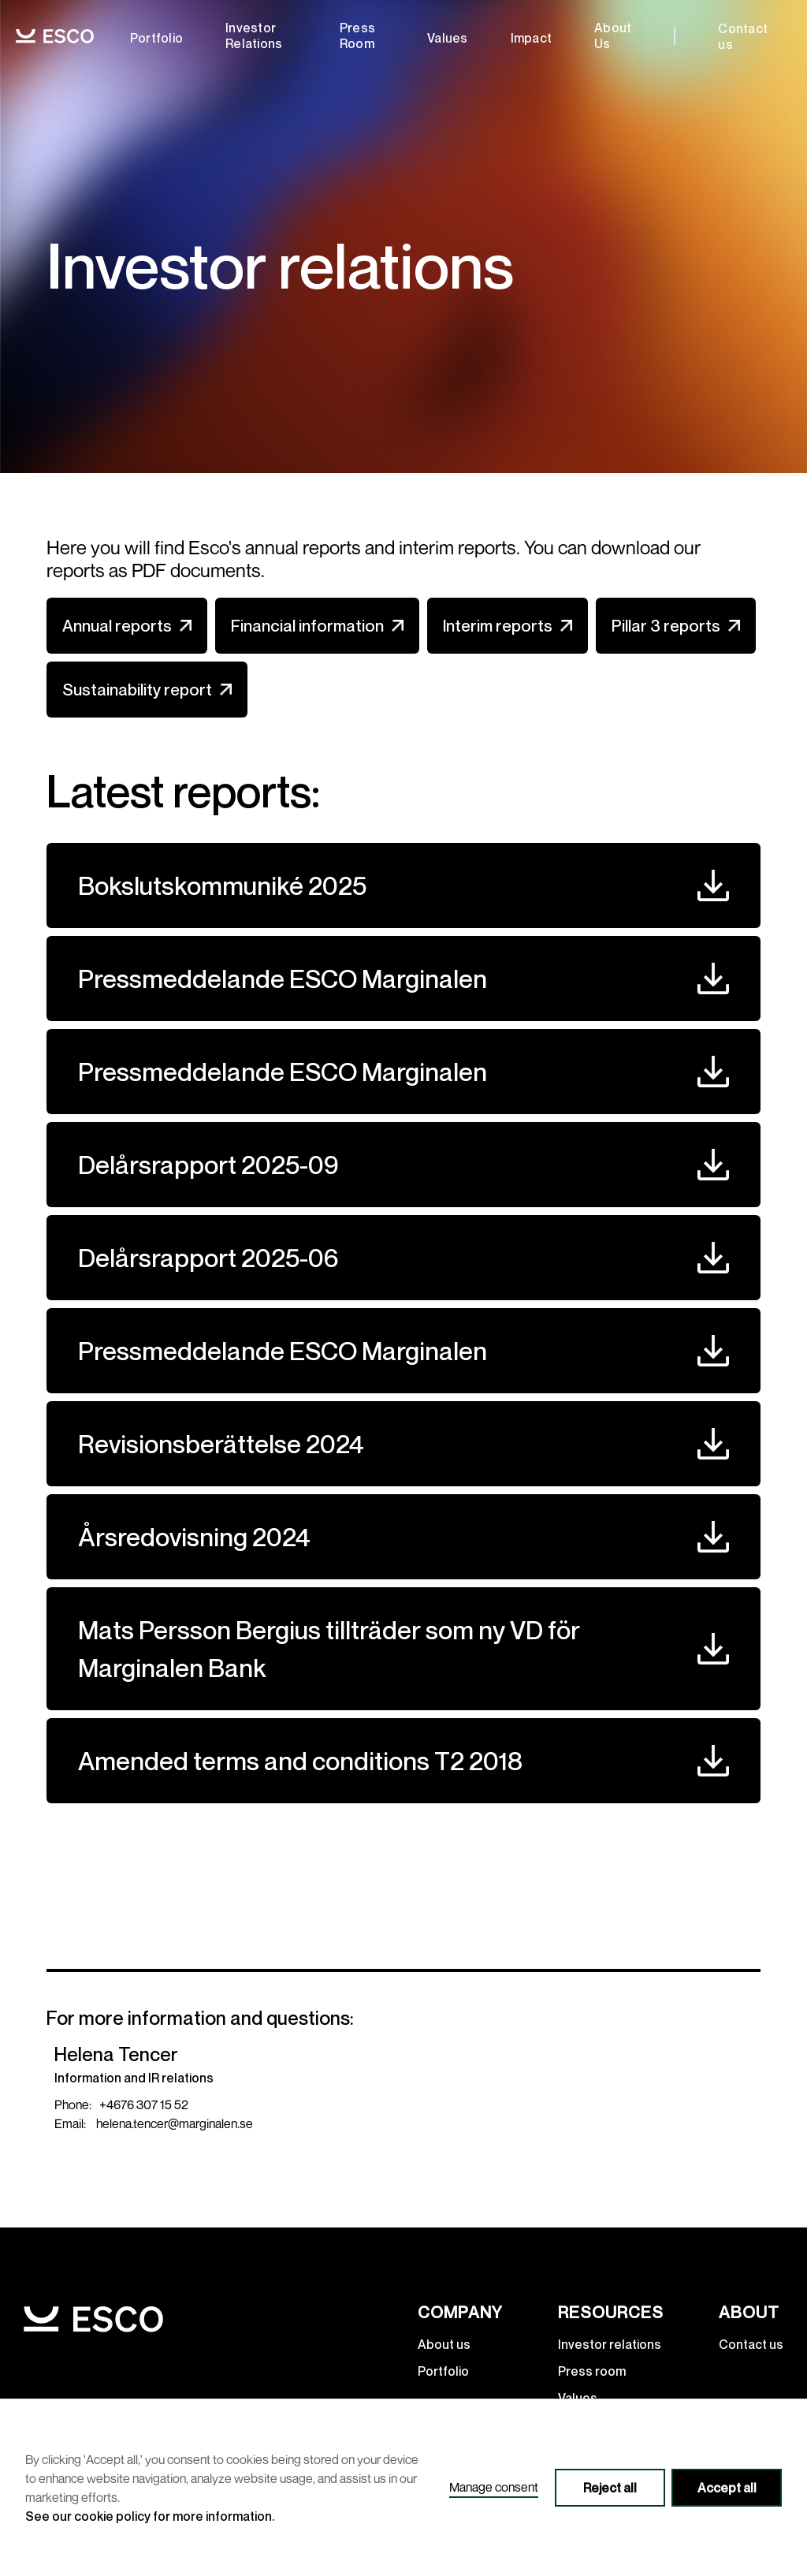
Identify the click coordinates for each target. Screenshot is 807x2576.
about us (612, 35)
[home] (55, 36)
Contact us (743, 36)
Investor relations (253, 35)
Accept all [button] (727, 2488)
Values (447, 38)
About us (444, 2344)
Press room (357, 35)
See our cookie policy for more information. (149, 2516)
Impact (531, 38)
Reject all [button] (610, 2488)
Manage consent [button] (493, 2487)
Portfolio (156, 38)
